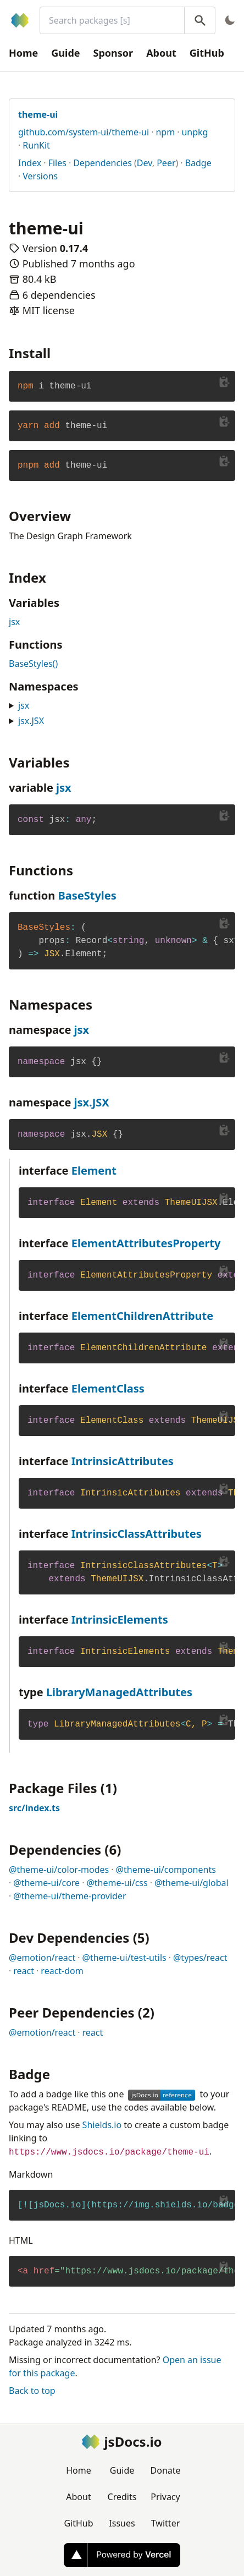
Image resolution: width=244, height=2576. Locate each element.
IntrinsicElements (119, 1619)
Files (57, 163)
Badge (198, 163)
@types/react (200, 1958)
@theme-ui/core (46, 1883)
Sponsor (113, 52)
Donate (166, 2470)
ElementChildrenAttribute (142, 1315)
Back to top (32, 2391)
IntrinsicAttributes (122, 1461)
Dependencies (102, 163)
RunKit (36, 145)
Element (94, 1170)
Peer (166, 163)
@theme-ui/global (191, 1883)
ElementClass (108, 1388)
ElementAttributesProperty (146, 1243)
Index (29, 163)
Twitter (165, 2523)
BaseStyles (87, 895)
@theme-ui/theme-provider (69, 1896)
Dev (144, 163)
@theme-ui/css (116, 1883)
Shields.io (102, 2125)
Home (23, 52)
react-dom (62, 1971)
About (161, 52)
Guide (65, 52)
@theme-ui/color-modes (59, 1870)
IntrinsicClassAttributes (136, 1533)
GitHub (207, 52)
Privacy (165, 2497)
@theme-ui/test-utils (124, 1958)
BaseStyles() (33, 663)
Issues (122, 2523)
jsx (14, 622)
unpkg (194, 132)
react (23, 1971)
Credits (122, 2497)
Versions (40, 176)
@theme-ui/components (166, 1870)
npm (165, 132)
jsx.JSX (31, 721)
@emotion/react (42, 1958)
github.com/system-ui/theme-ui (83, 132)
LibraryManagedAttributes (119, 1692)
